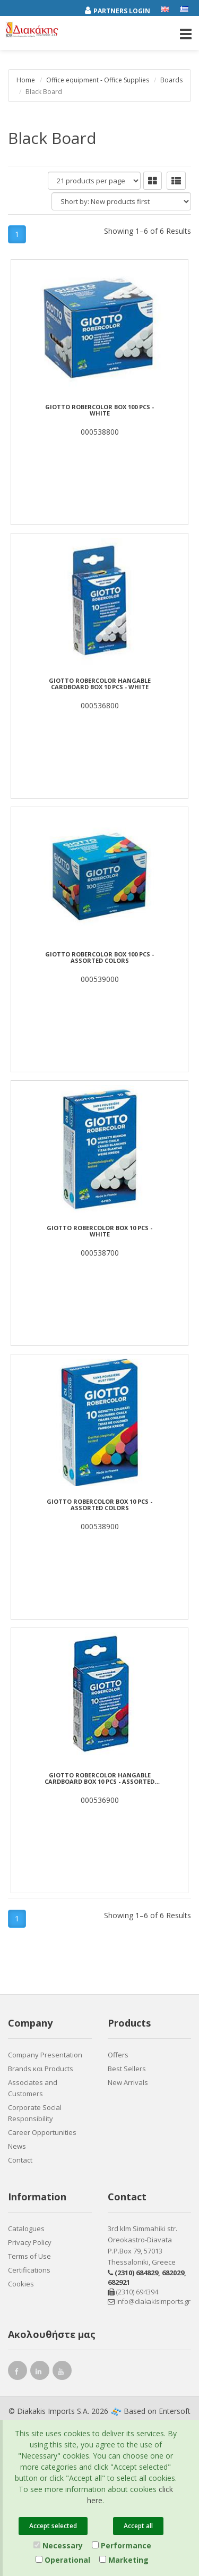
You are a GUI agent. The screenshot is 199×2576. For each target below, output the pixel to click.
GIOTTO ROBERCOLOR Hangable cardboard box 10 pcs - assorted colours (99, 1778)
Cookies (21, 2284)
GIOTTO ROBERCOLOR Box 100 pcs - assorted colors (99, 957)
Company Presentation (45, 2055)
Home (25, 79)
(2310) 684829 (136, 2272)
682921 (119, 2282)
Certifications (29, 2270)
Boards (171, 79)
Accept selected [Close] (53, 2525)
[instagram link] (39, 2373)
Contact (20, 2160)
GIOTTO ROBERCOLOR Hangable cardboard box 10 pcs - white (100, 683)
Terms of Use (29, 2256)
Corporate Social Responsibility (35, 2113)
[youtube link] (62, 2373)
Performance (121, 2545)
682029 (173, 2272)
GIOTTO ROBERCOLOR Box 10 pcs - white (99, 1231)
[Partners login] (123, 9)
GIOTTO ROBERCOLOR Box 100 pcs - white (99, 410)
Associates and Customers (32, 2088)
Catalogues (26, 2228)
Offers (118, 2055)
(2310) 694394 (133, 2292)
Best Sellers (127, 2068)
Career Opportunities (42, 2132)
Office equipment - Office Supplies (97, 79)
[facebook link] (17, 2373)
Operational (63, 2560)
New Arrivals (128, 2082)
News (17, 2146)
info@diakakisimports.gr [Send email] (149, 2301)
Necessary (58, 2545)
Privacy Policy (29, 2242)
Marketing (124, 2560)
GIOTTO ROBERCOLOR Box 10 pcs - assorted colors (99, 1504)
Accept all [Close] (138, 2525)
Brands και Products (40, 2068)
